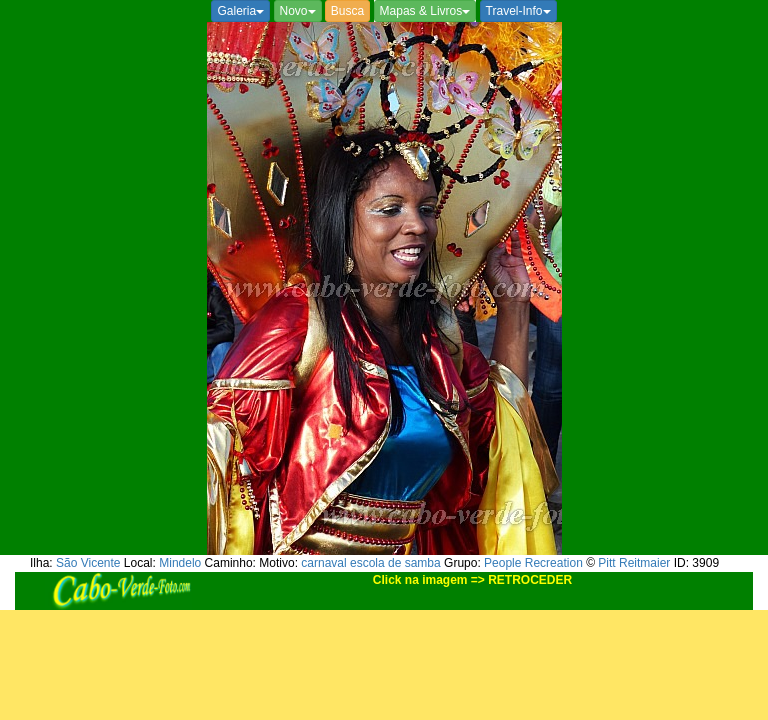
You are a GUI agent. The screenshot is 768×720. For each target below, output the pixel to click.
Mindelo (180, 563)
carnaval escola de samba (370, 563)
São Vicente (88, 563)
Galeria (240, 11)
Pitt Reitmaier (634, 563)
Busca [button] (347, 11)
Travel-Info (518, 11)
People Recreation (533, 563)
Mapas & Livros (425, 11)
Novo (298, 11)
